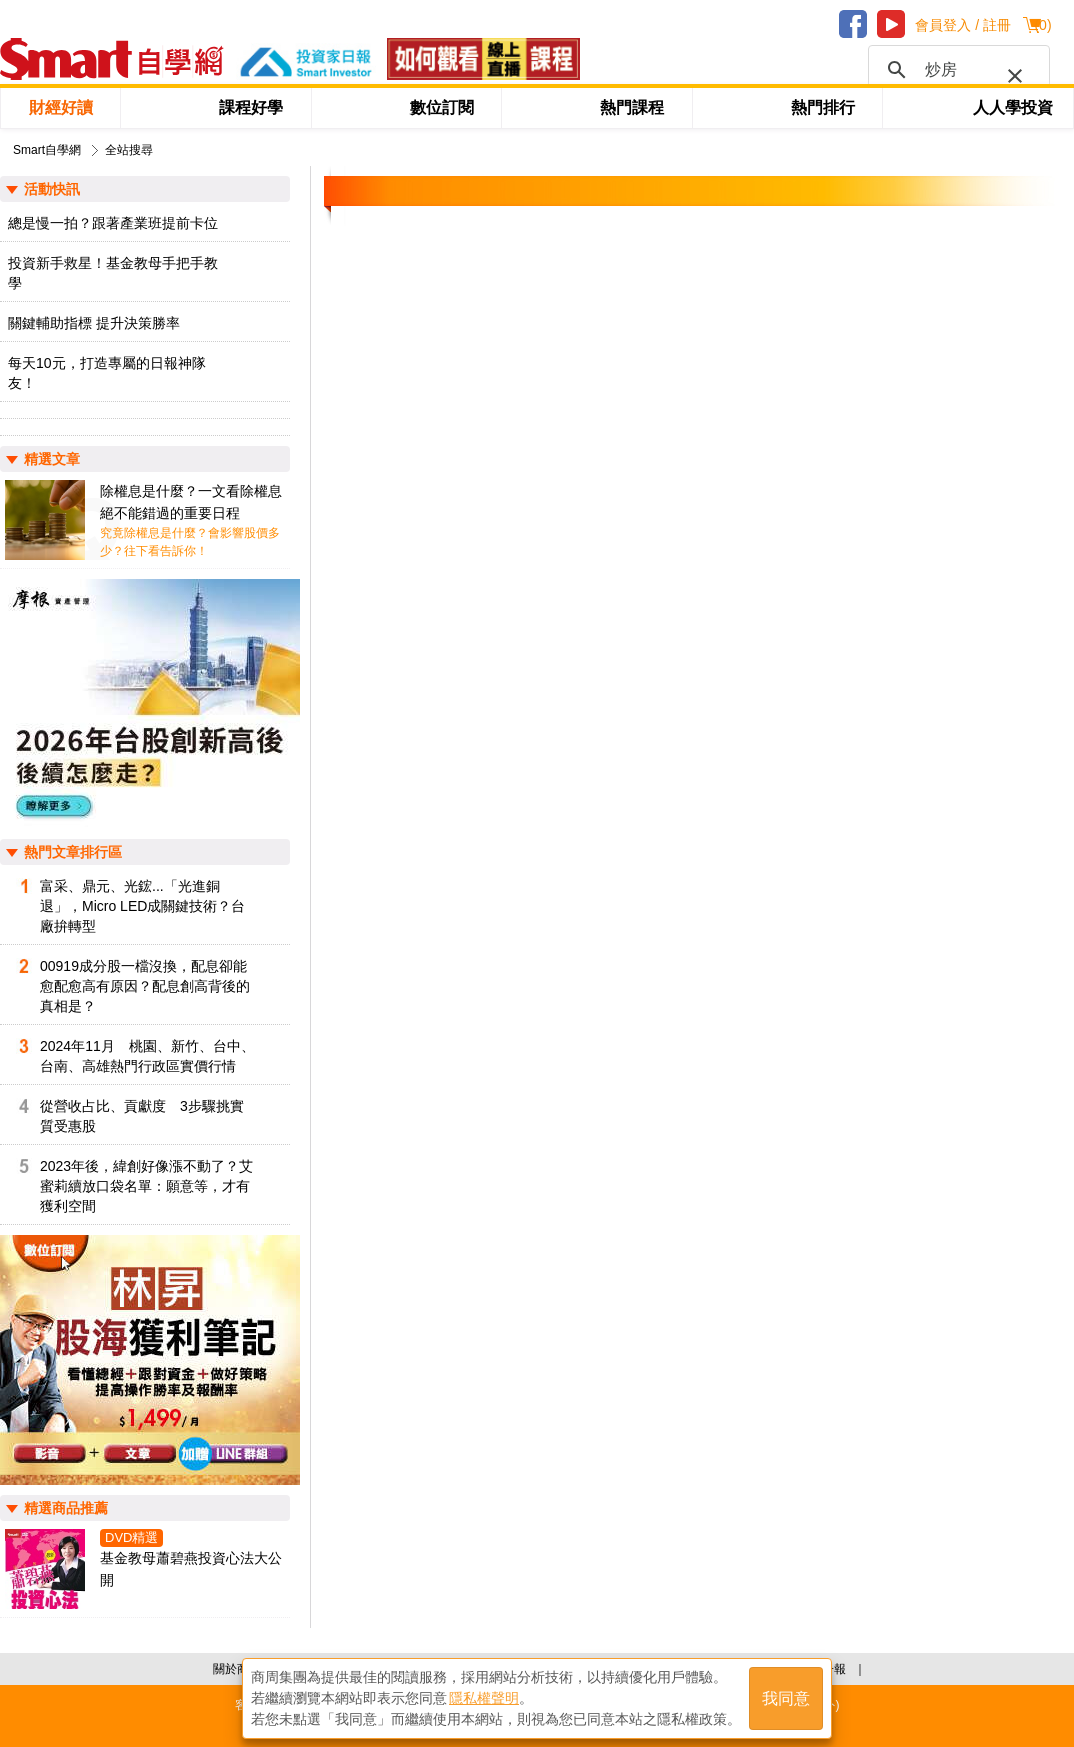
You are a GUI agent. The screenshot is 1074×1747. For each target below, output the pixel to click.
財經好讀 (61, 107)
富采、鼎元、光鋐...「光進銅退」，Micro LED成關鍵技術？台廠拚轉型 (142, 906)
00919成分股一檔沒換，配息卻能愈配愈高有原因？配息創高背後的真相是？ (145, 986)
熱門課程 (632, 107)
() (1042, 25)
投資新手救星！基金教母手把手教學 (113, 273)
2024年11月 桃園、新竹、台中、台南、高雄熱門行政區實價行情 (147, 1056)
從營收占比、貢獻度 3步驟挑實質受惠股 (142, 1116)
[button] (1011, 72)
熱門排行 (823, 107)
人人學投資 (1013, 107)
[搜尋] (956, 70)
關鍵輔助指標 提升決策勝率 (94, 323)
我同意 (786, 1698)
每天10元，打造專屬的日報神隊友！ (107, 373)
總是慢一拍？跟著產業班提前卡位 (113, 223)
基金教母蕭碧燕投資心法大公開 (191, 1569)
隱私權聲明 (484, 1698)
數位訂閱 (442, 107)
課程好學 (251, 107)
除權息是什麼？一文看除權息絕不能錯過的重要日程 (191, 502)
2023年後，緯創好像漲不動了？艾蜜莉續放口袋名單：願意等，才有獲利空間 (146, 1186)
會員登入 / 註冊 (963, 25)
